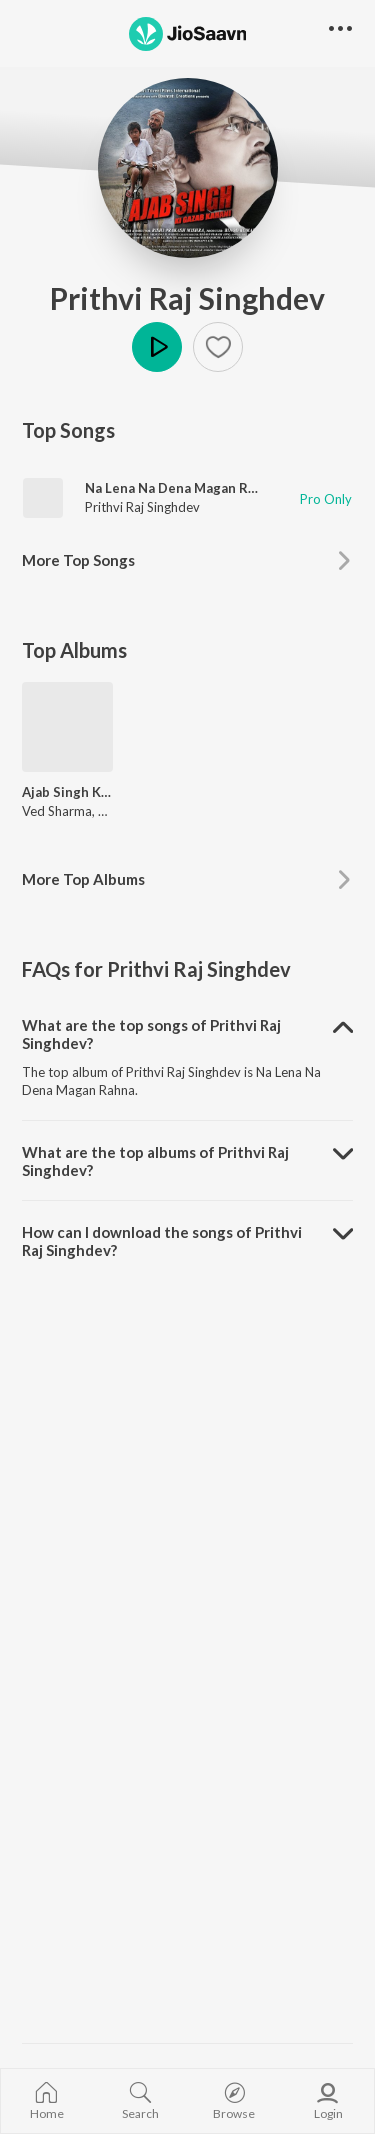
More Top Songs (78, 560)
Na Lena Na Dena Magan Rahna (181, 488)
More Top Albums (83, 879)
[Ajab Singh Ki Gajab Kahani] (67, 727)
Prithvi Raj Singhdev (187, 298)
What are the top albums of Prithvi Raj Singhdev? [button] (155, 1161)
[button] (218, 347)
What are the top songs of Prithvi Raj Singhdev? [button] (151, 1034)
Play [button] (157, 347)
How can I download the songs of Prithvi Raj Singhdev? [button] (162, 1241)
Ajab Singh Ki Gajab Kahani (67, 792)
